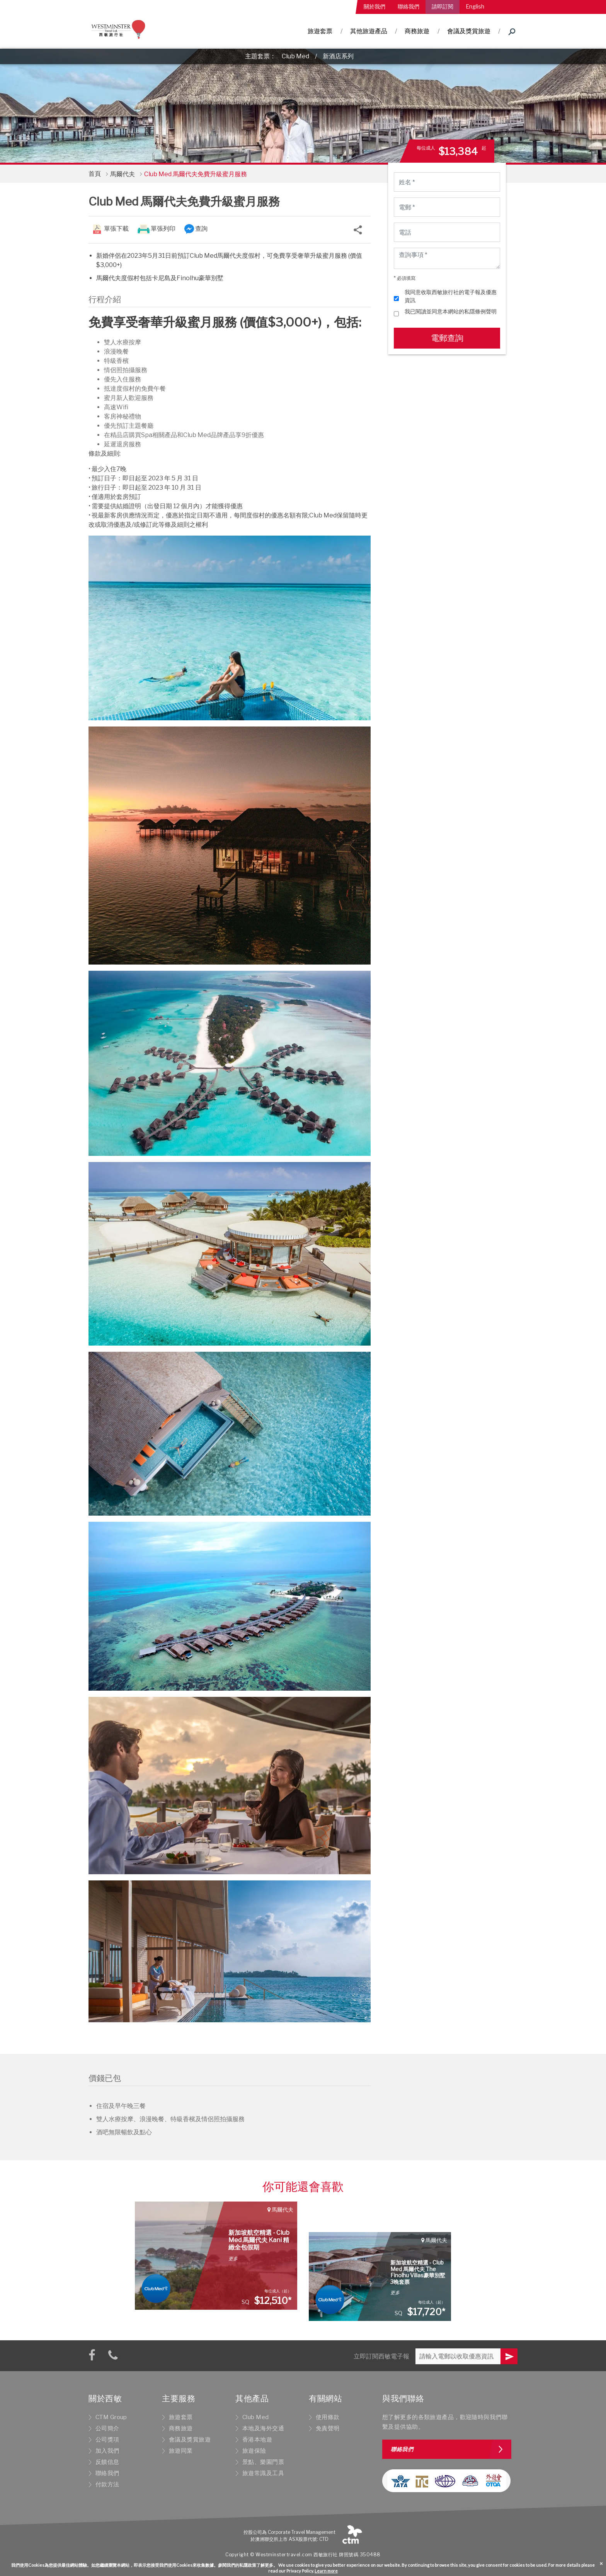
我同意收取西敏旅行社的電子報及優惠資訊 (451, 296)
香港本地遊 (257, 2439)
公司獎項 (107, 2439)
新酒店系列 (338, 56)
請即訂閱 (442, 6)
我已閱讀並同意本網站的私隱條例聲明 (451, 311)
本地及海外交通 (263, 2428)
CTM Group (111, 2417)
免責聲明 (328, 2428)
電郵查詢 (447, 338)
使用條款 (328, 2417)
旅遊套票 (320, 31)
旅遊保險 (254, 2450)
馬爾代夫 (122, 174)
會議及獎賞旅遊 (468, 31)
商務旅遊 (417, 31)
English (475, 6)
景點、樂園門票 (263, 2462)
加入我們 (107, 2450)
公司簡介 (107, 2428)
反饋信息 (107, 2462)
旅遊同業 (181, 2450)
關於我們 (374, 6)
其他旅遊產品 (368, 31)
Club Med (295, 56)
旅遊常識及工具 (263, 2473)
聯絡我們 (408, 6)
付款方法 (107, 2484)
